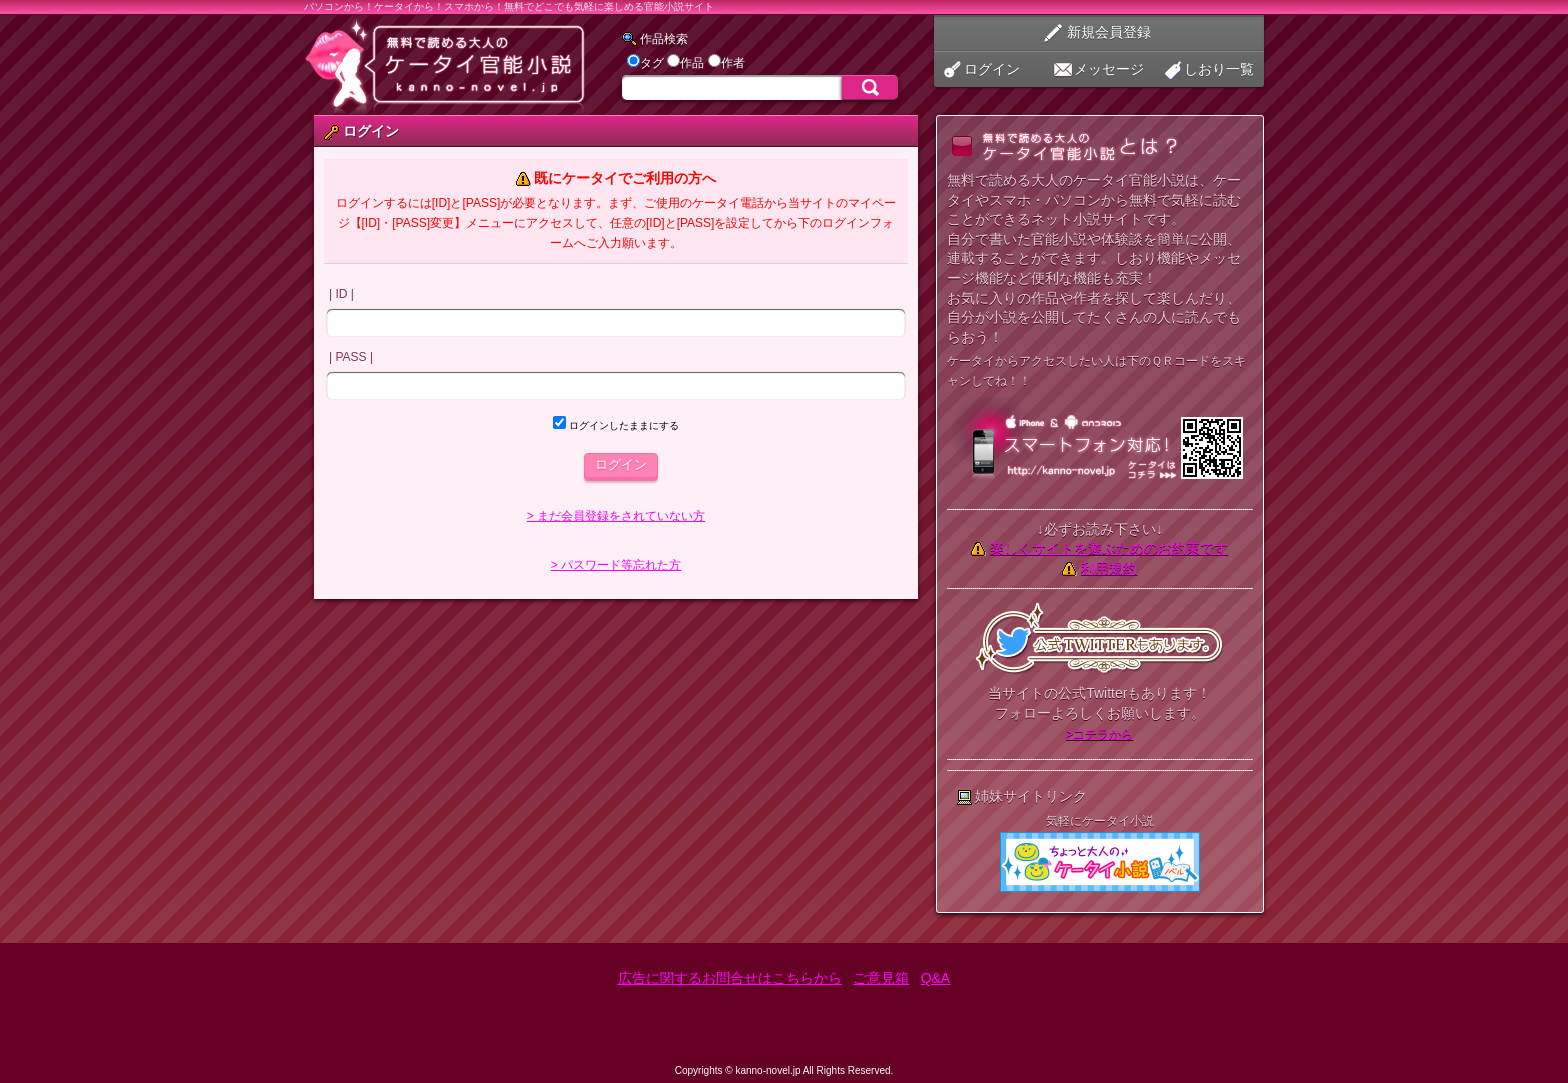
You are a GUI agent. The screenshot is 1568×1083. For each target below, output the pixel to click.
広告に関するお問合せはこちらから (730, 978)
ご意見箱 (881, 978)
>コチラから (1099, 734)
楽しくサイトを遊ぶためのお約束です (1109, 548)
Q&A (936, 978)
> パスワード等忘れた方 (616, 565)
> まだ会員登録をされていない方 (616, 516)
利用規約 (1109, 568)
